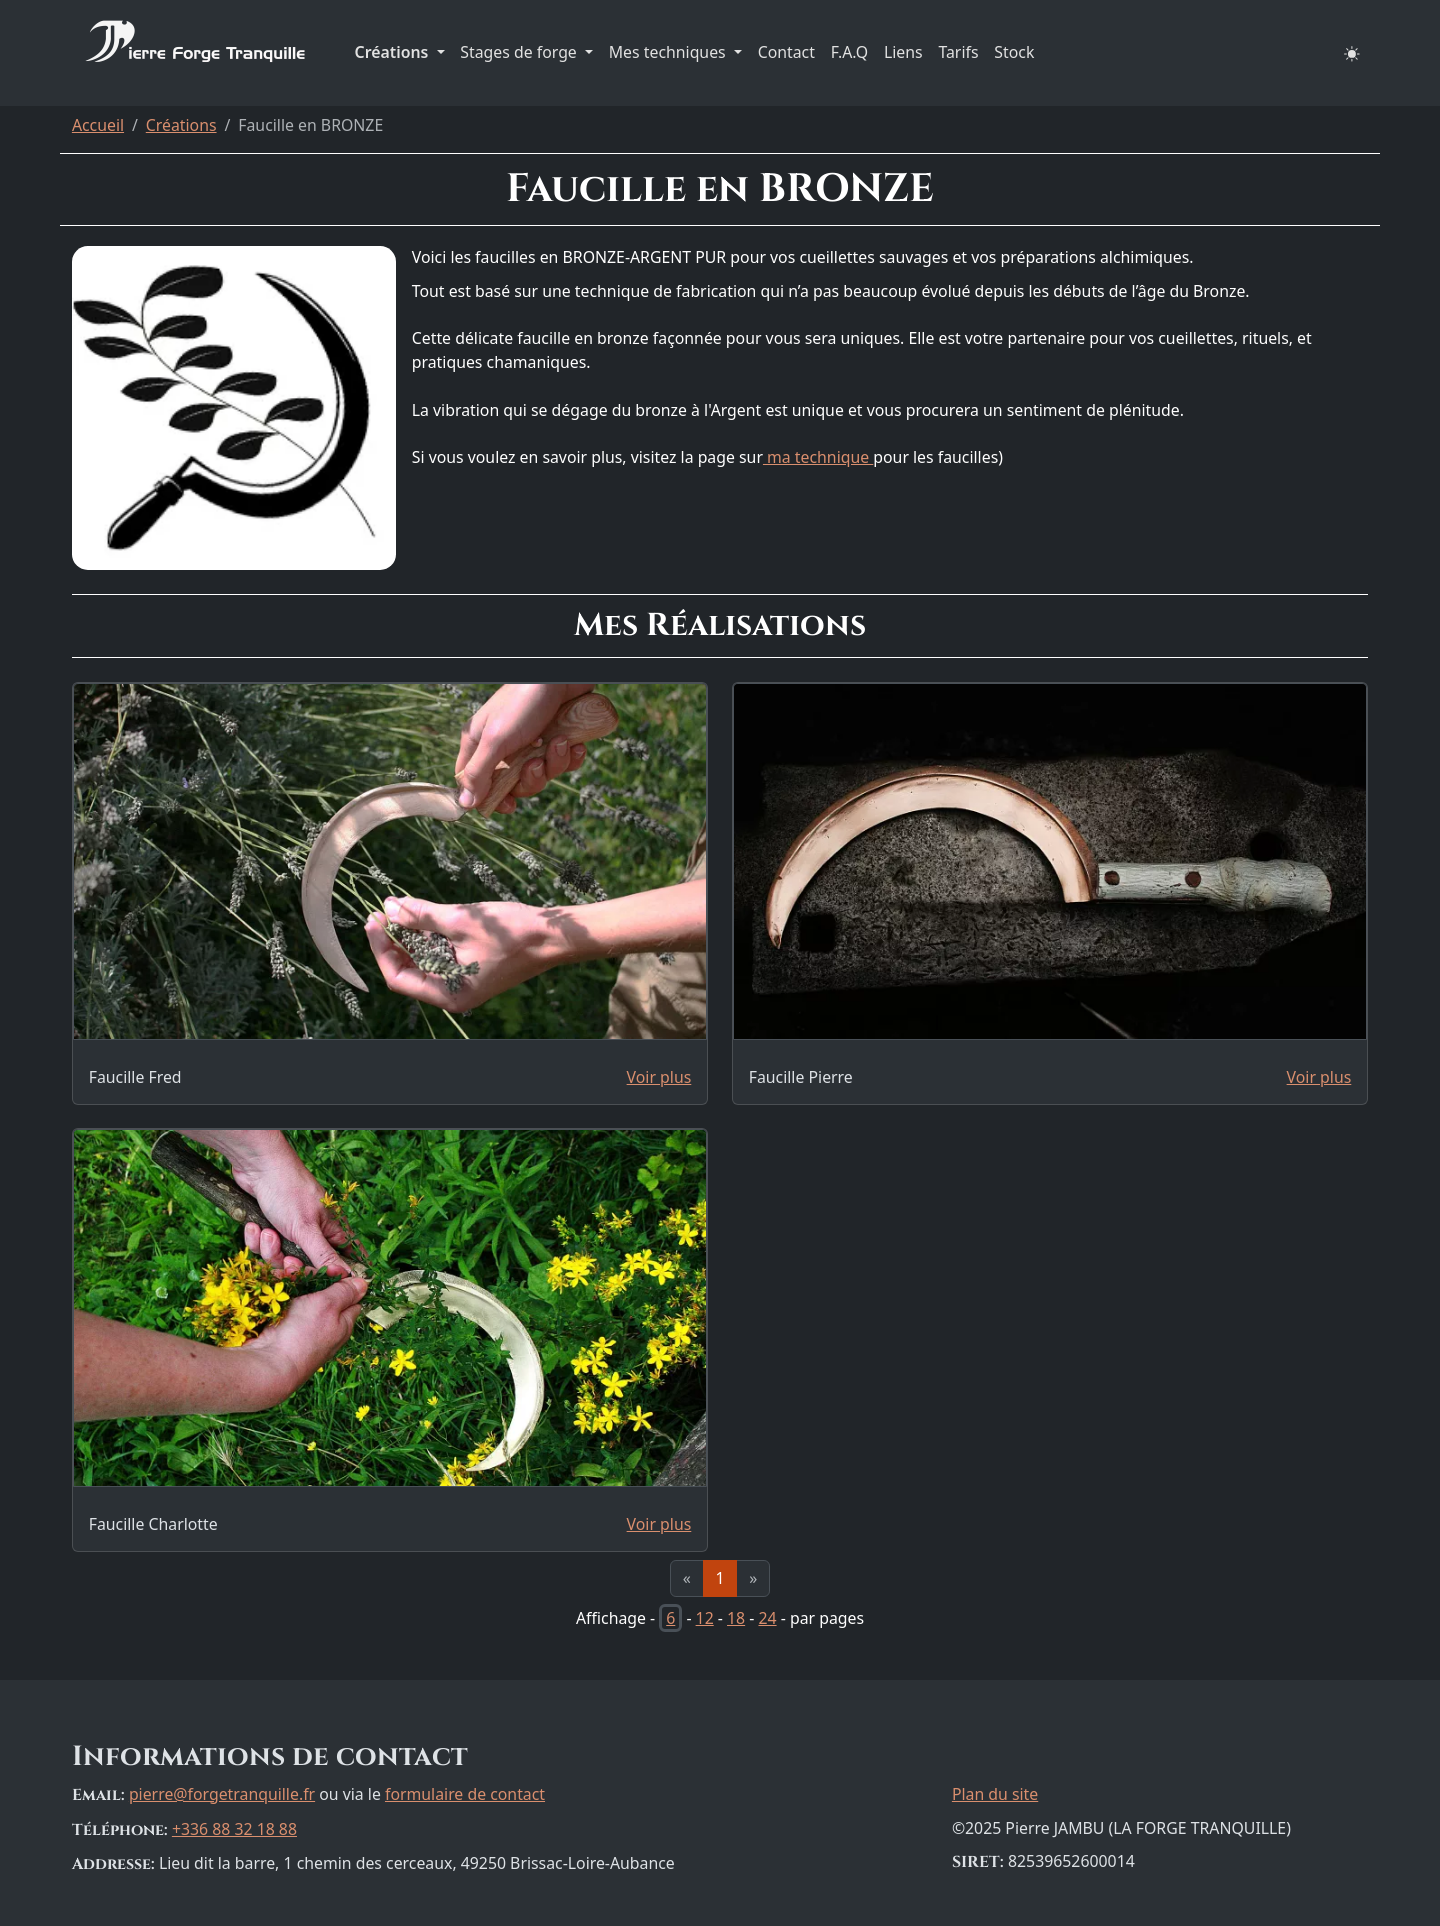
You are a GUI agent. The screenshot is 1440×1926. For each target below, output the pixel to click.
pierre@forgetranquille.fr (222, 1794)
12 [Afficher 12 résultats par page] (705, 1618)
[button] (1352, 53)
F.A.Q (849, 52)
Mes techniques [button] (669, 52)
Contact (786, 52)
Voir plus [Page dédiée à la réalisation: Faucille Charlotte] (659, 1524)
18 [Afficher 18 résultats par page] (736, 1618)
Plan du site (995, 1794)
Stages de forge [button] (520, 52)
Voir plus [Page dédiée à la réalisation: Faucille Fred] (659, 1077)
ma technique (818, 457)
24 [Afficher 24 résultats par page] (767, 1618)
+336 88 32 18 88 (234, 1829)
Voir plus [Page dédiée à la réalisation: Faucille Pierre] (1319, 1077)
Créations (181, 125)
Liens (903, 52)
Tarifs (958, 52)
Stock (1014, 52)
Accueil (98, 125)
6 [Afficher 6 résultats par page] (670, 1618)
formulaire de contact (465, 1794)
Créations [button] (394, 52)
